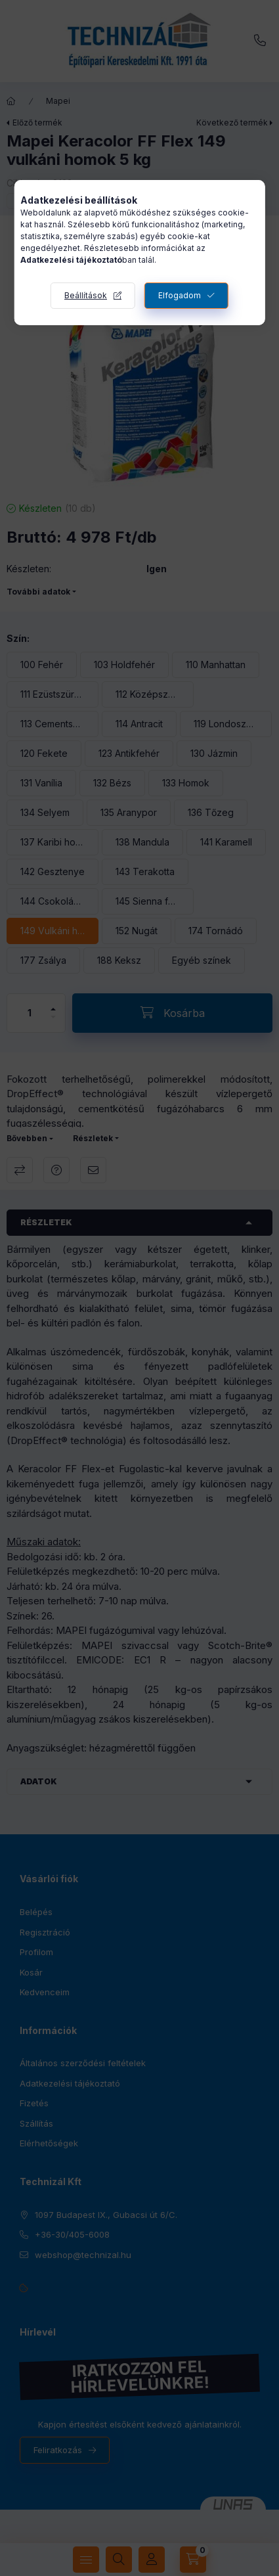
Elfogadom (179, 295)
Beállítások (85, 295)
